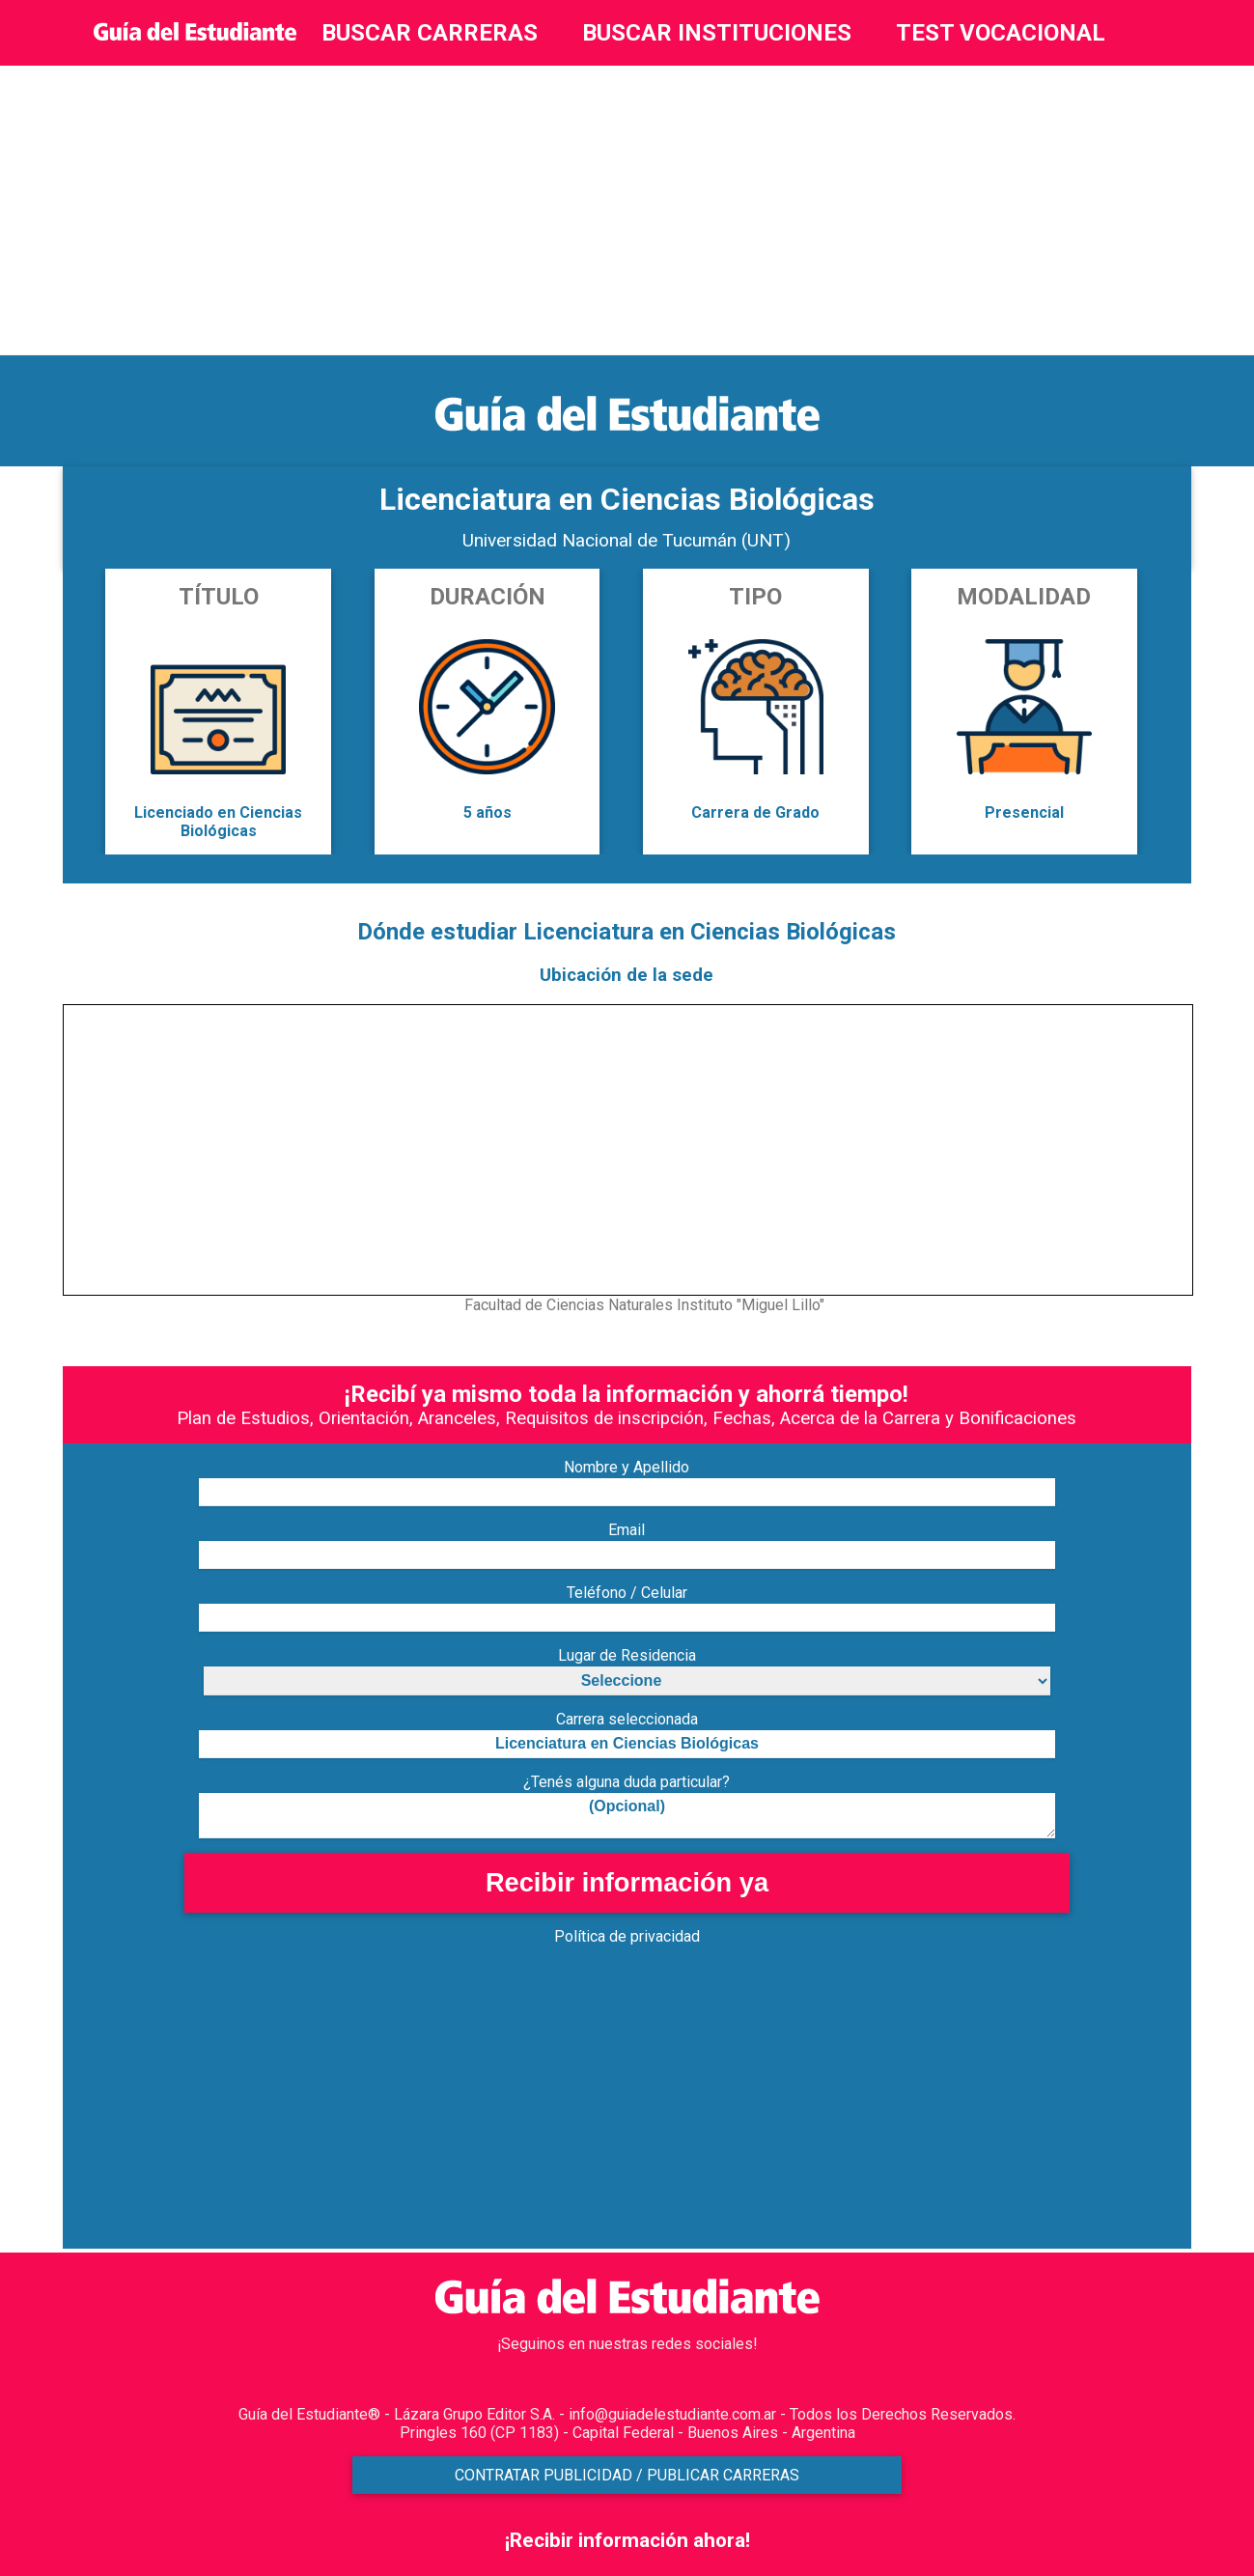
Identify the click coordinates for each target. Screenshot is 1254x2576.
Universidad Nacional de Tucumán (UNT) (626, 540)
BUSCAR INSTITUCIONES (716, 32)
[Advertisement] (627, 210)
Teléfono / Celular (627, 1592)
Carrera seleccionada (627, 1719)
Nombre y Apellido (626, 1467)
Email (626, 1530)
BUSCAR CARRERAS (429, 32)
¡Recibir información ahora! (627, 2540)
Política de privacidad (627, 1936)
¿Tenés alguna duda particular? (626, 1782)
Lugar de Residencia (627, 1655)
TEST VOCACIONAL (1000, 32)
